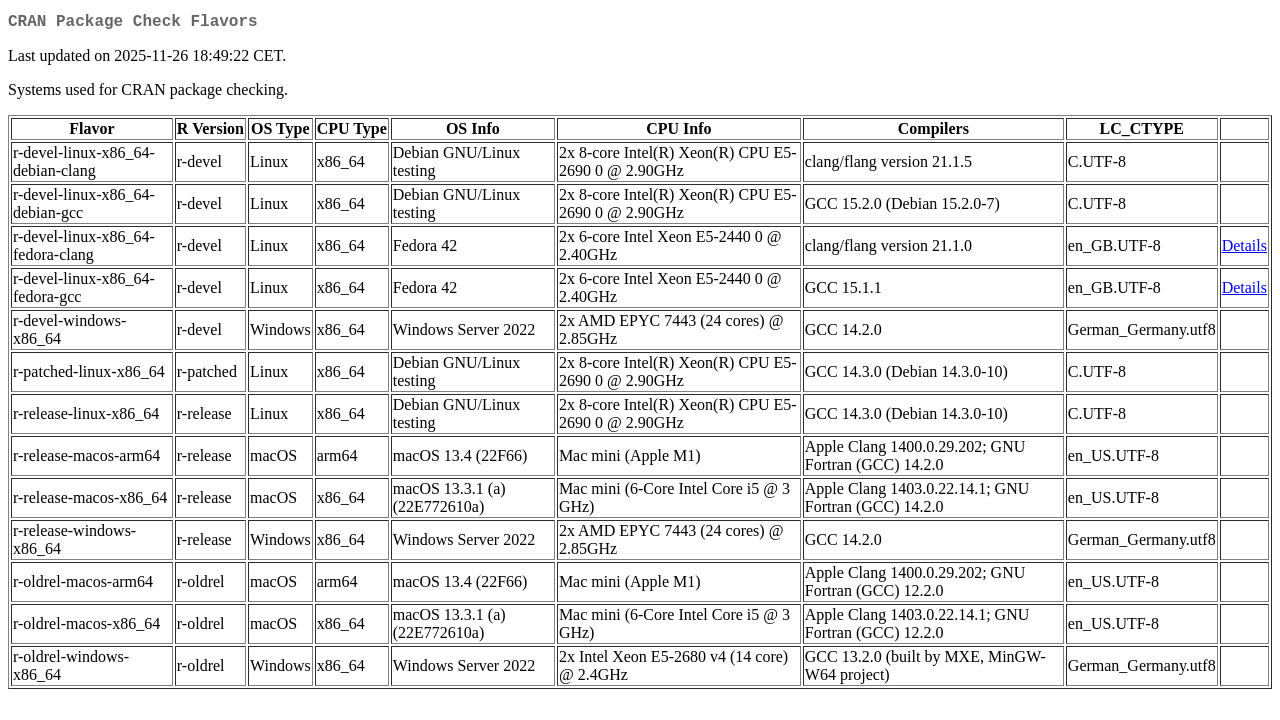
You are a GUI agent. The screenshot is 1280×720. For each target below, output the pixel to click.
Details (1244, 249)
